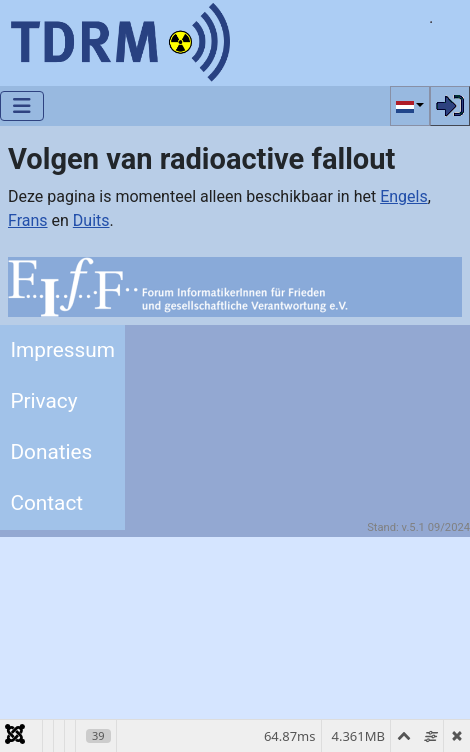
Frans (28, 220)
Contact (46, 503)
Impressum (62, 350)
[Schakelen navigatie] (22, 106)
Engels (404, 196)
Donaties (51, 452)
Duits (91, 220)
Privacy (43, 401)
